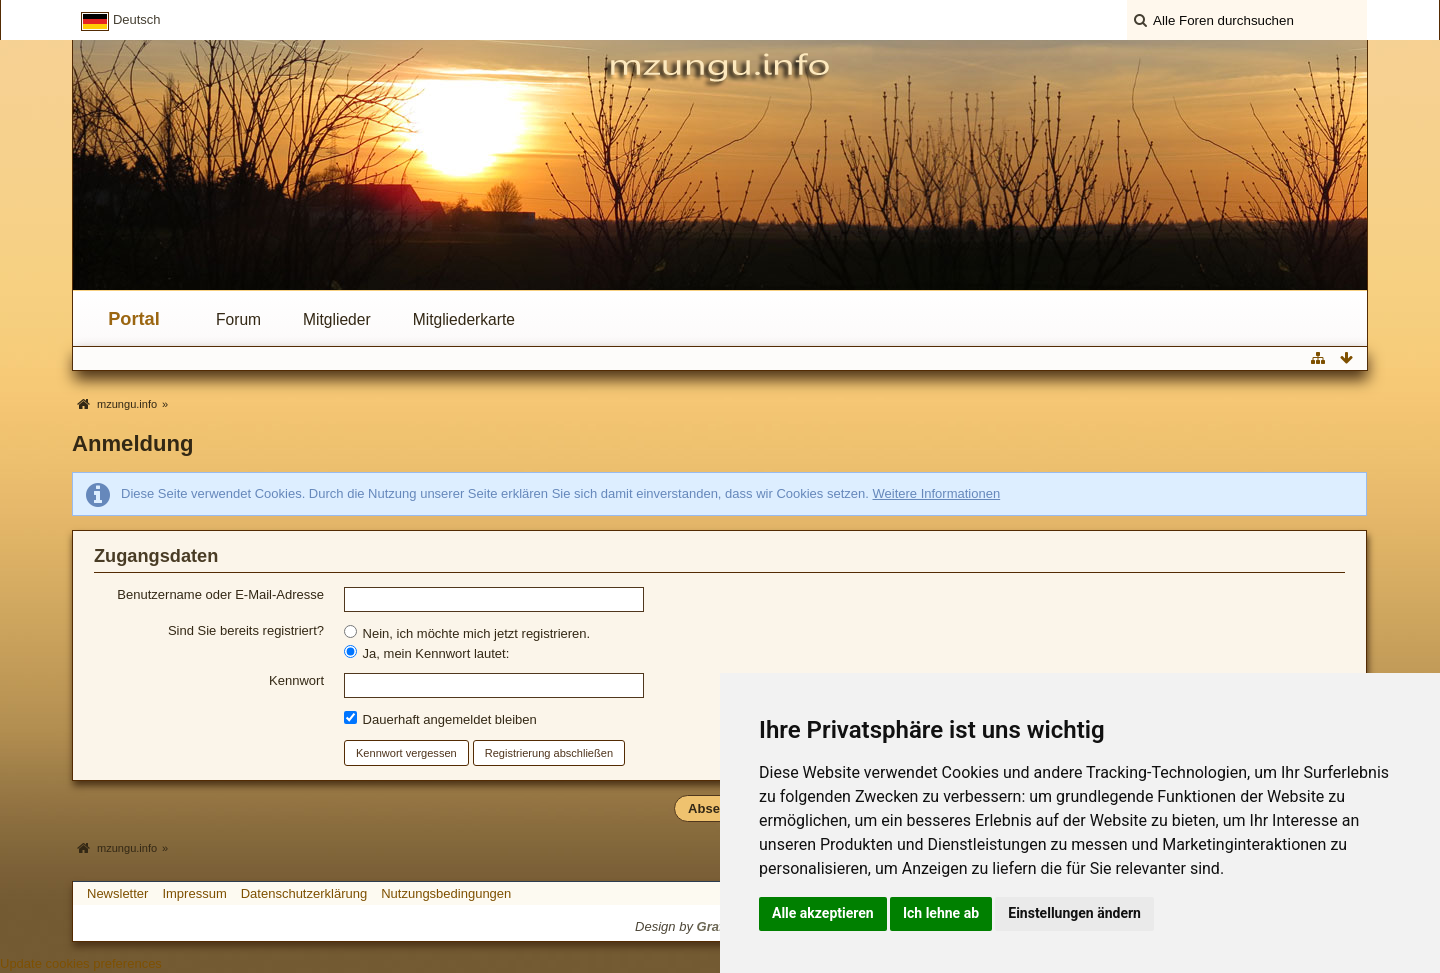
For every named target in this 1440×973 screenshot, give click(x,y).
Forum (238, 319)
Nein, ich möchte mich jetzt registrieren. (467, 633)
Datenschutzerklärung (304, 893)
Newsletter (117, 893)
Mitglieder (337, 319)
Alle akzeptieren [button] (823, 913)
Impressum (194, 893)
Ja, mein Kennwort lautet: (426, 653)
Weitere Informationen (936, 493)
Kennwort (296, 680)
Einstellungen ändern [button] (1074, 913)
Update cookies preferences (81, 963)
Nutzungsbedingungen (446, 893)
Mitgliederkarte (464, 319)
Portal (134, 319)
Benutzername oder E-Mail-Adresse (220, 594)
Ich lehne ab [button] (941, 913)
